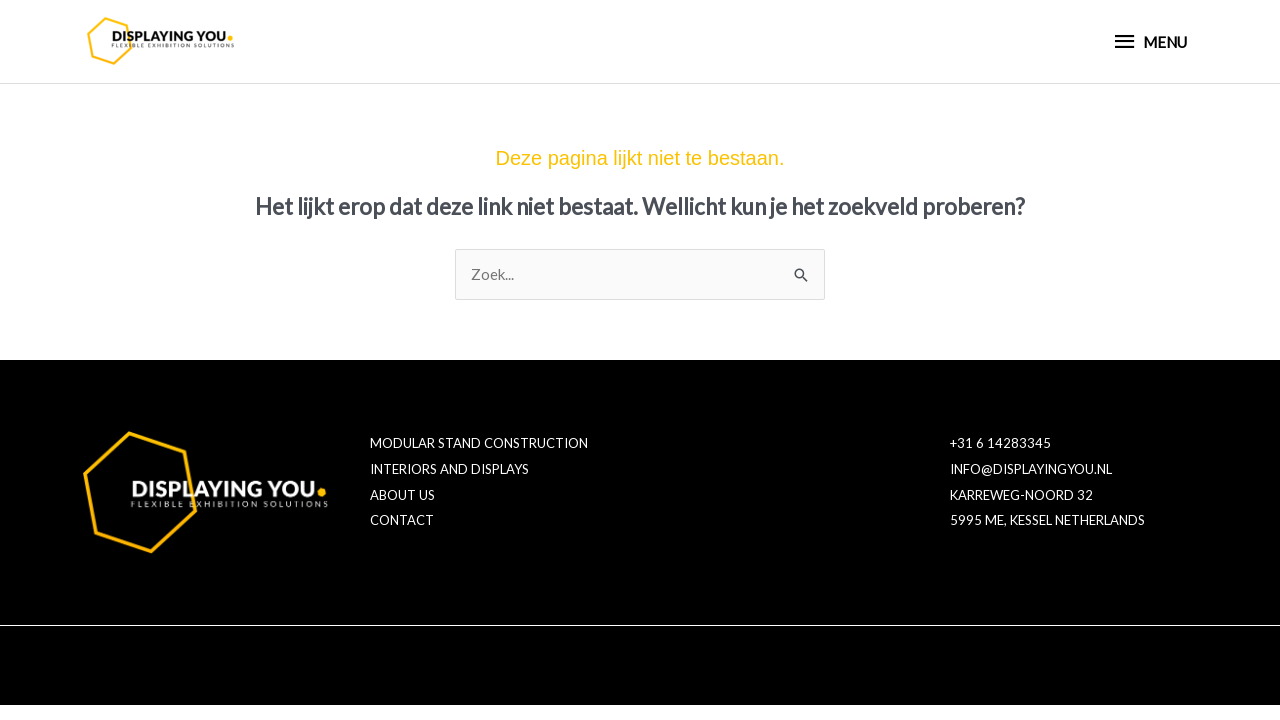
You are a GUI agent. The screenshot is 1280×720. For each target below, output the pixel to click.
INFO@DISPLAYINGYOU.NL (1031, 469)
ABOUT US (402, 495)
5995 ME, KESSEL (1001, 520)
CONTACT (402, 520)
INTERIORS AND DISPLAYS (449, 469)
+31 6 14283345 (1000, 443)
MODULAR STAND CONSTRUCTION (479, 443)
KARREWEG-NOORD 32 (1021, 495)
